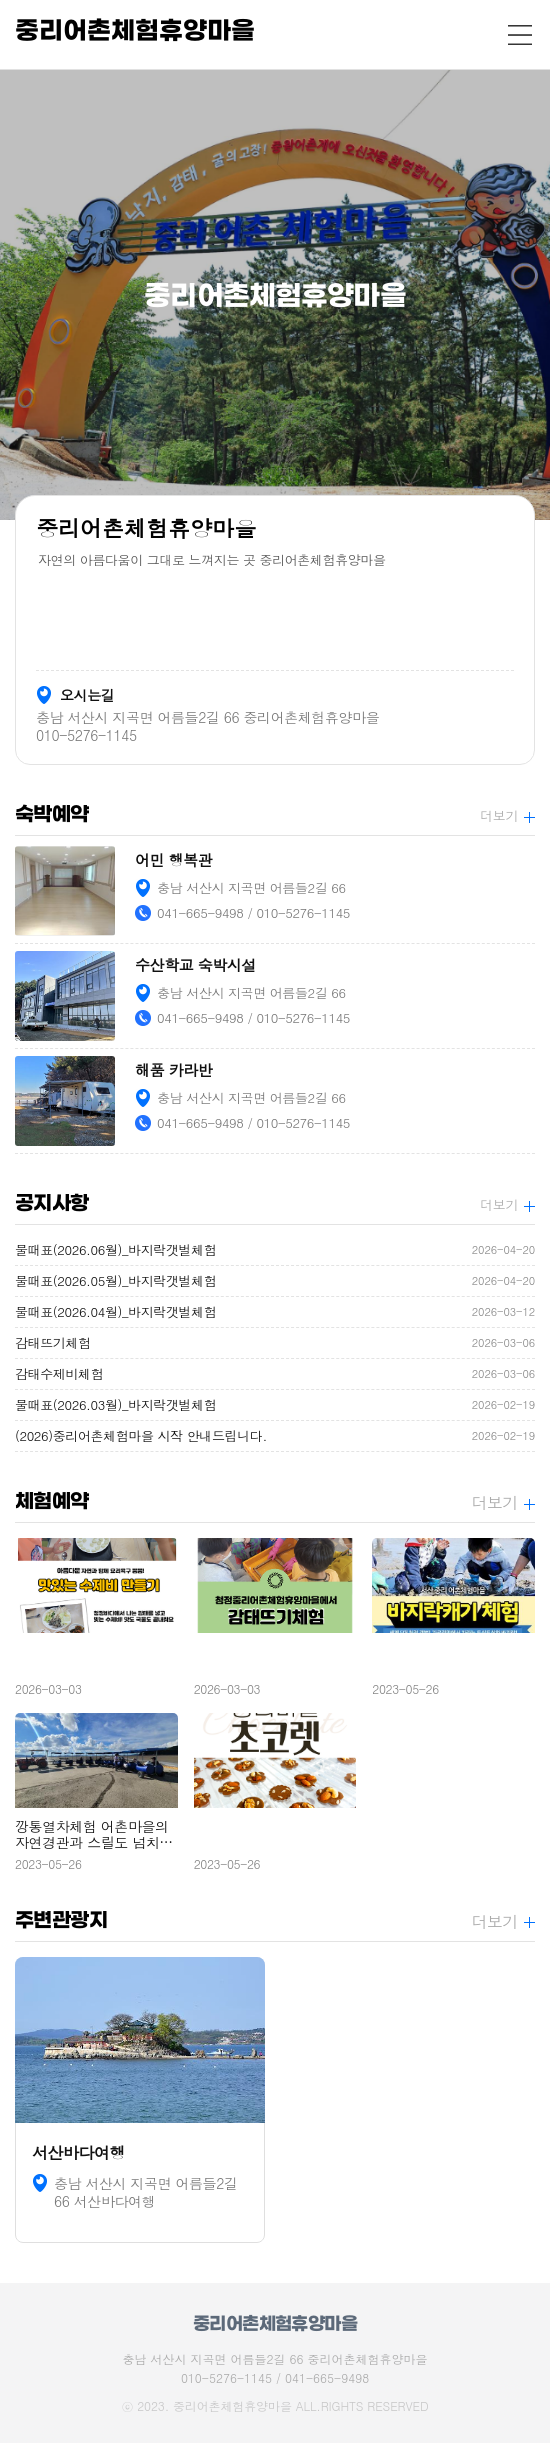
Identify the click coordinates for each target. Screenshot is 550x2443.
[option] (275, 295)
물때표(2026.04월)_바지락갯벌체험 (275, 1312)
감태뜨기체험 (275, 1343)
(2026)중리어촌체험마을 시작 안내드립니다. (275, 1436)
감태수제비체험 (275, 1374)
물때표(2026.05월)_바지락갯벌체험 (275, 1281)
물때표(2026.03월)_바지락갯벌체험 (275, 1405)
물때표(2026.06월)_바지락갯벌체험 (275, 1250)
